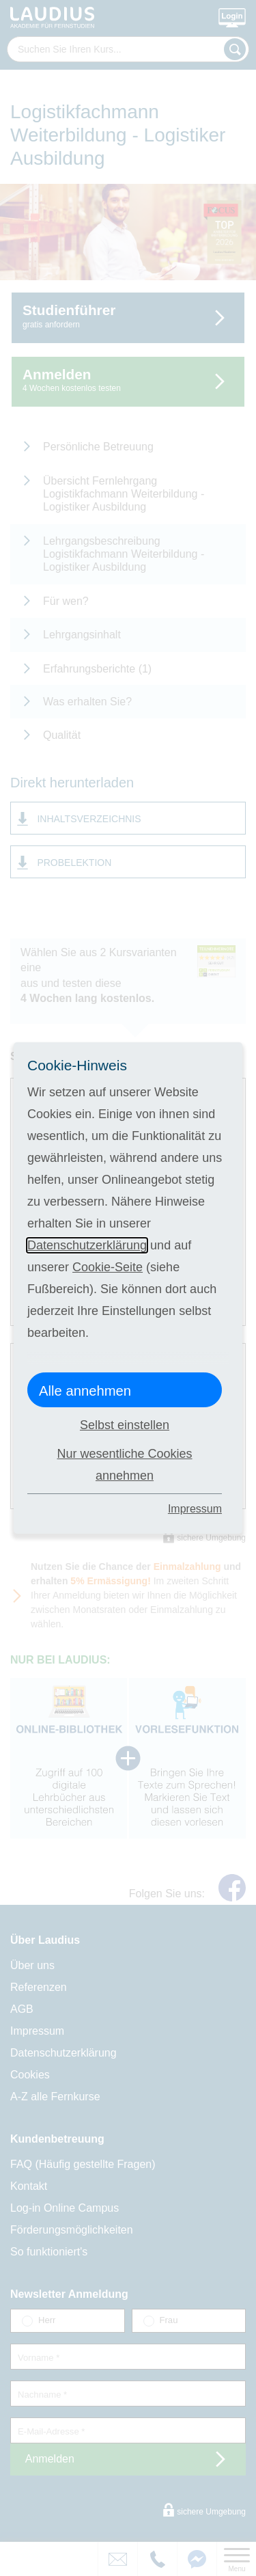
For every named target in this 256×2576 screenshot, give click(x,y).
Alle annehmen (85, 1390)
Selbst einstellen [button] (124, 1425)
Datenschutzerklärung (87, 1245)
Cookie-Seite (107, 1267)
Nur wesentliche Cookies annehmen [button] (124, 1464)
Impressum (195, 1509)
